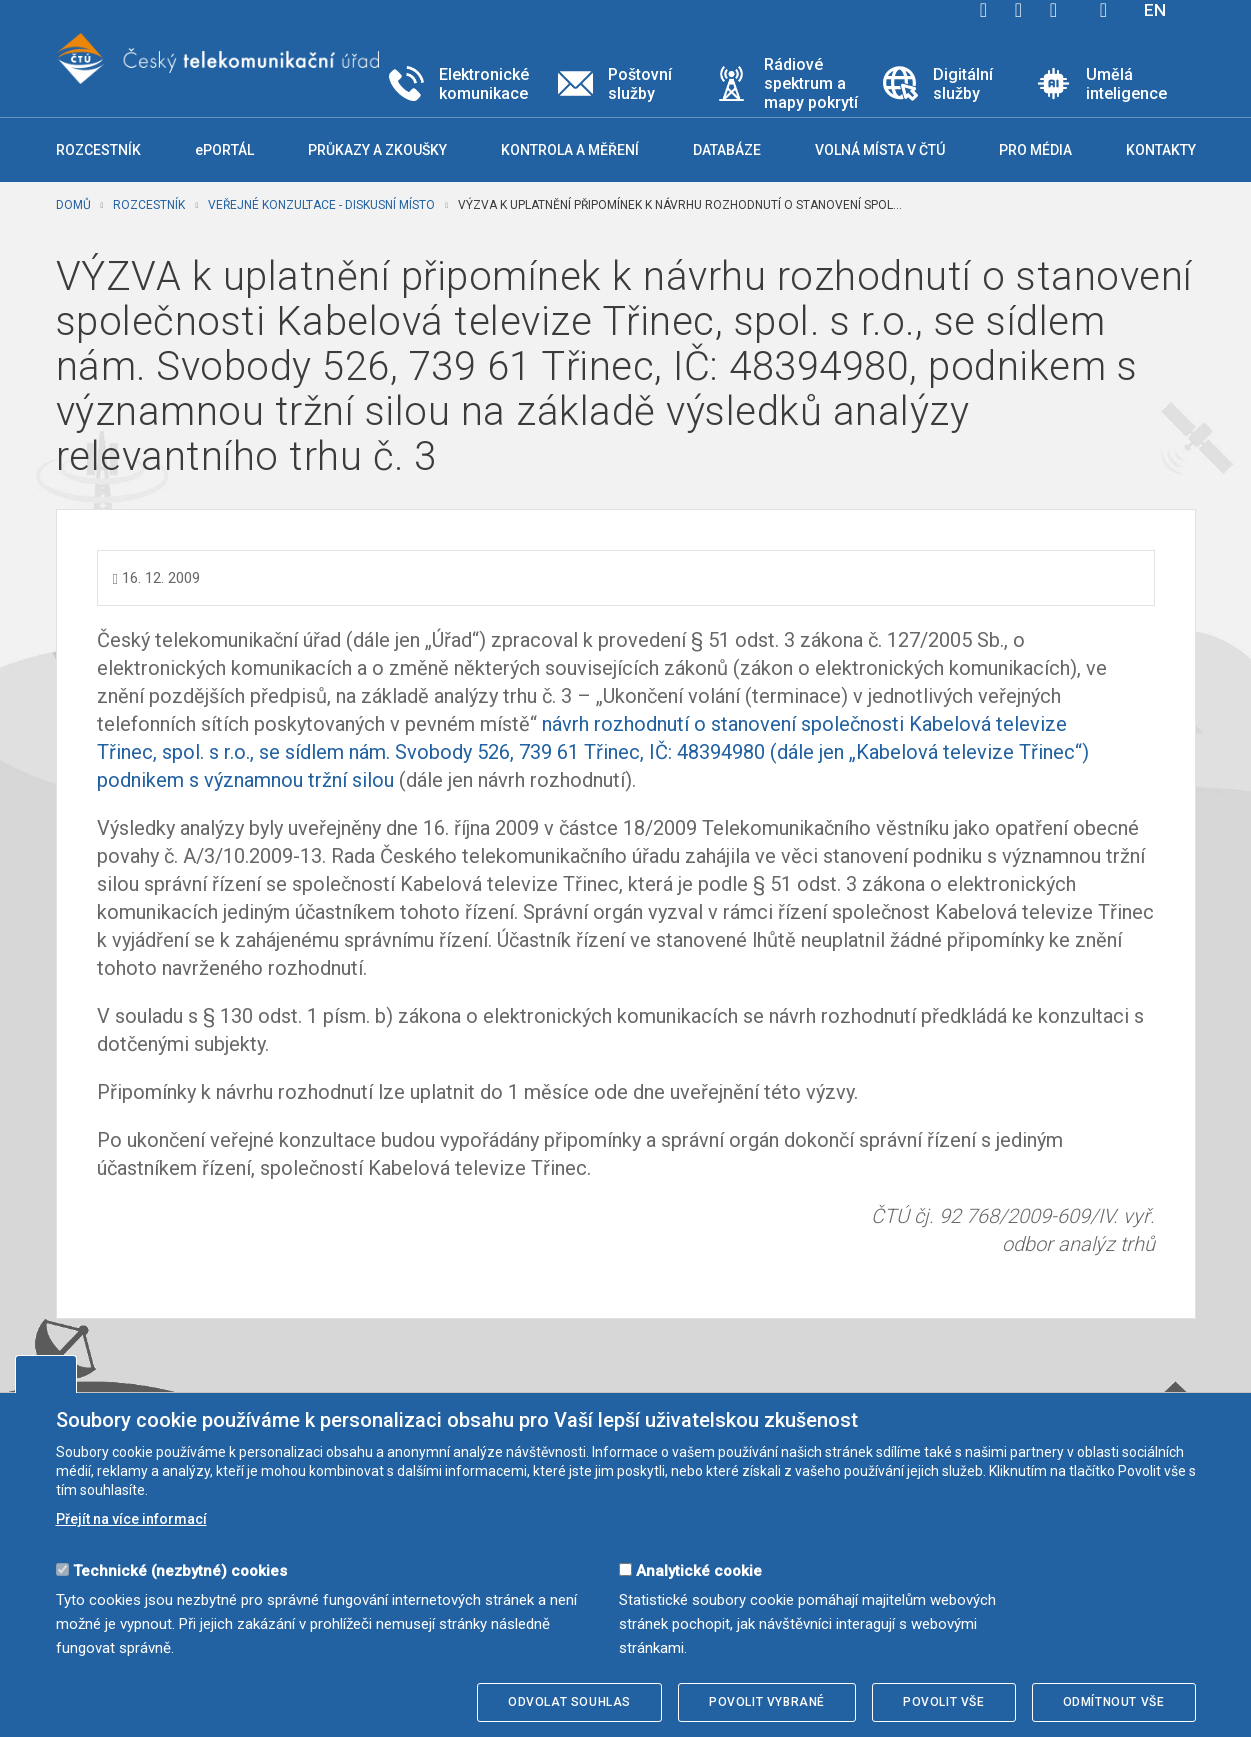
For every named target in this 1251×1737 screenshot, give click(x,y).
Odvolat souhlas (569, 1702)
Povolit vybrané (767, 1702)
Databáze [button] (727, 150)
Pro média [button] (1035, 150)
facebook (984, 10)
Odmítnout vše (1114, 1702)
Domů (73, 205)
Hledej (1104, 10)
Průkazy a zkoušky (377, 150)
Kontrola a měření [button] (570, 150)
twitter (1019, 10)
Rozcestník (149, 205)
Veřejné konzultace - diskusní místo (321, 205)
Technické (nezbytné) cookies (180, 1571)
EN (1155, 10)
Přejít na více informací (131, 1519)
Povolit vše (944, 1702)
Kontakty (1161, 150)
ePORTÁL (224, 150)
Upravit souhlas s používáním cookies (46, 1374)
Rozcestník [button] (98, 150)
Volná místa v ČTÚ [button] (880, 150)
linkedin (1054, 10)
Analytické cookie (699, 1571)
